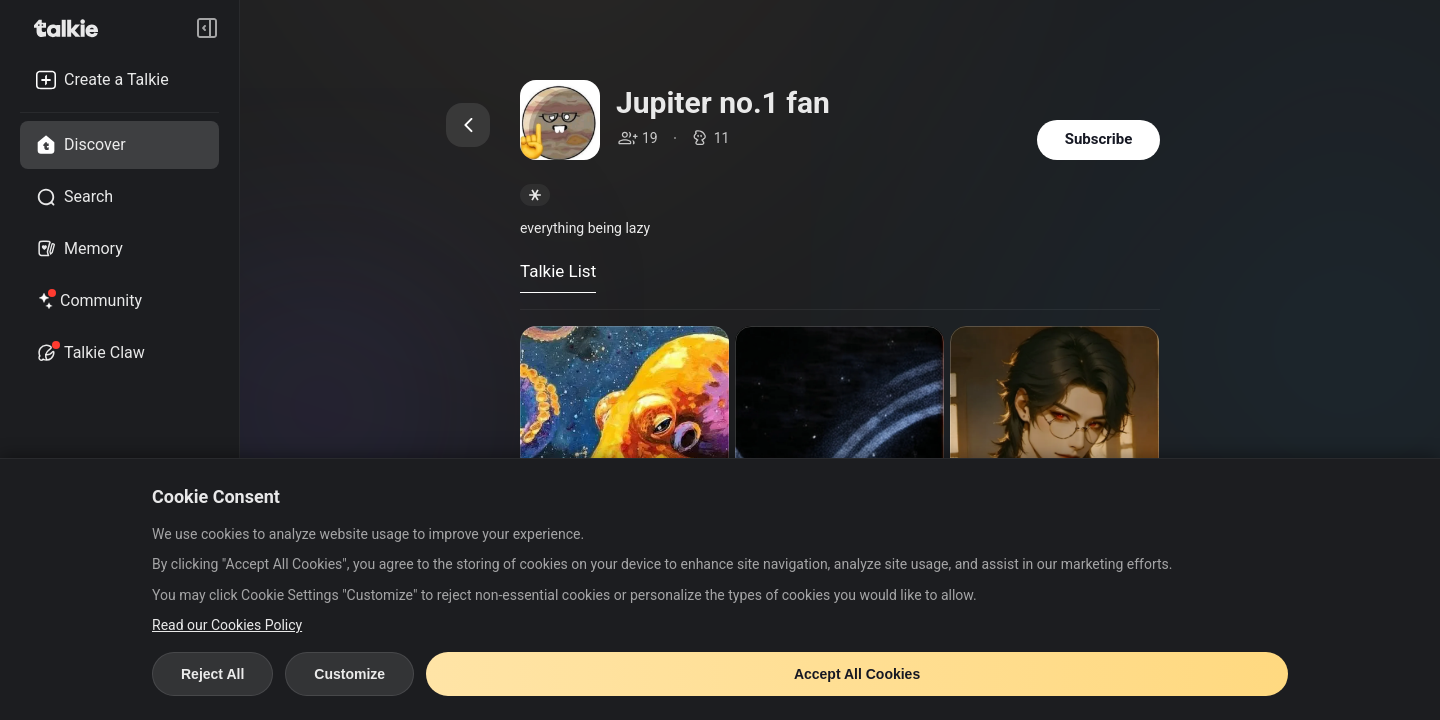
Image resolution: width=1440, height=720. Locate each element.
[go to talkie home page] (72, 28)
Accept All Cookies (857, 674)
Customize (349, 674)
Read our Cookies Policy (227, 625)
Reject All (212, 674)
